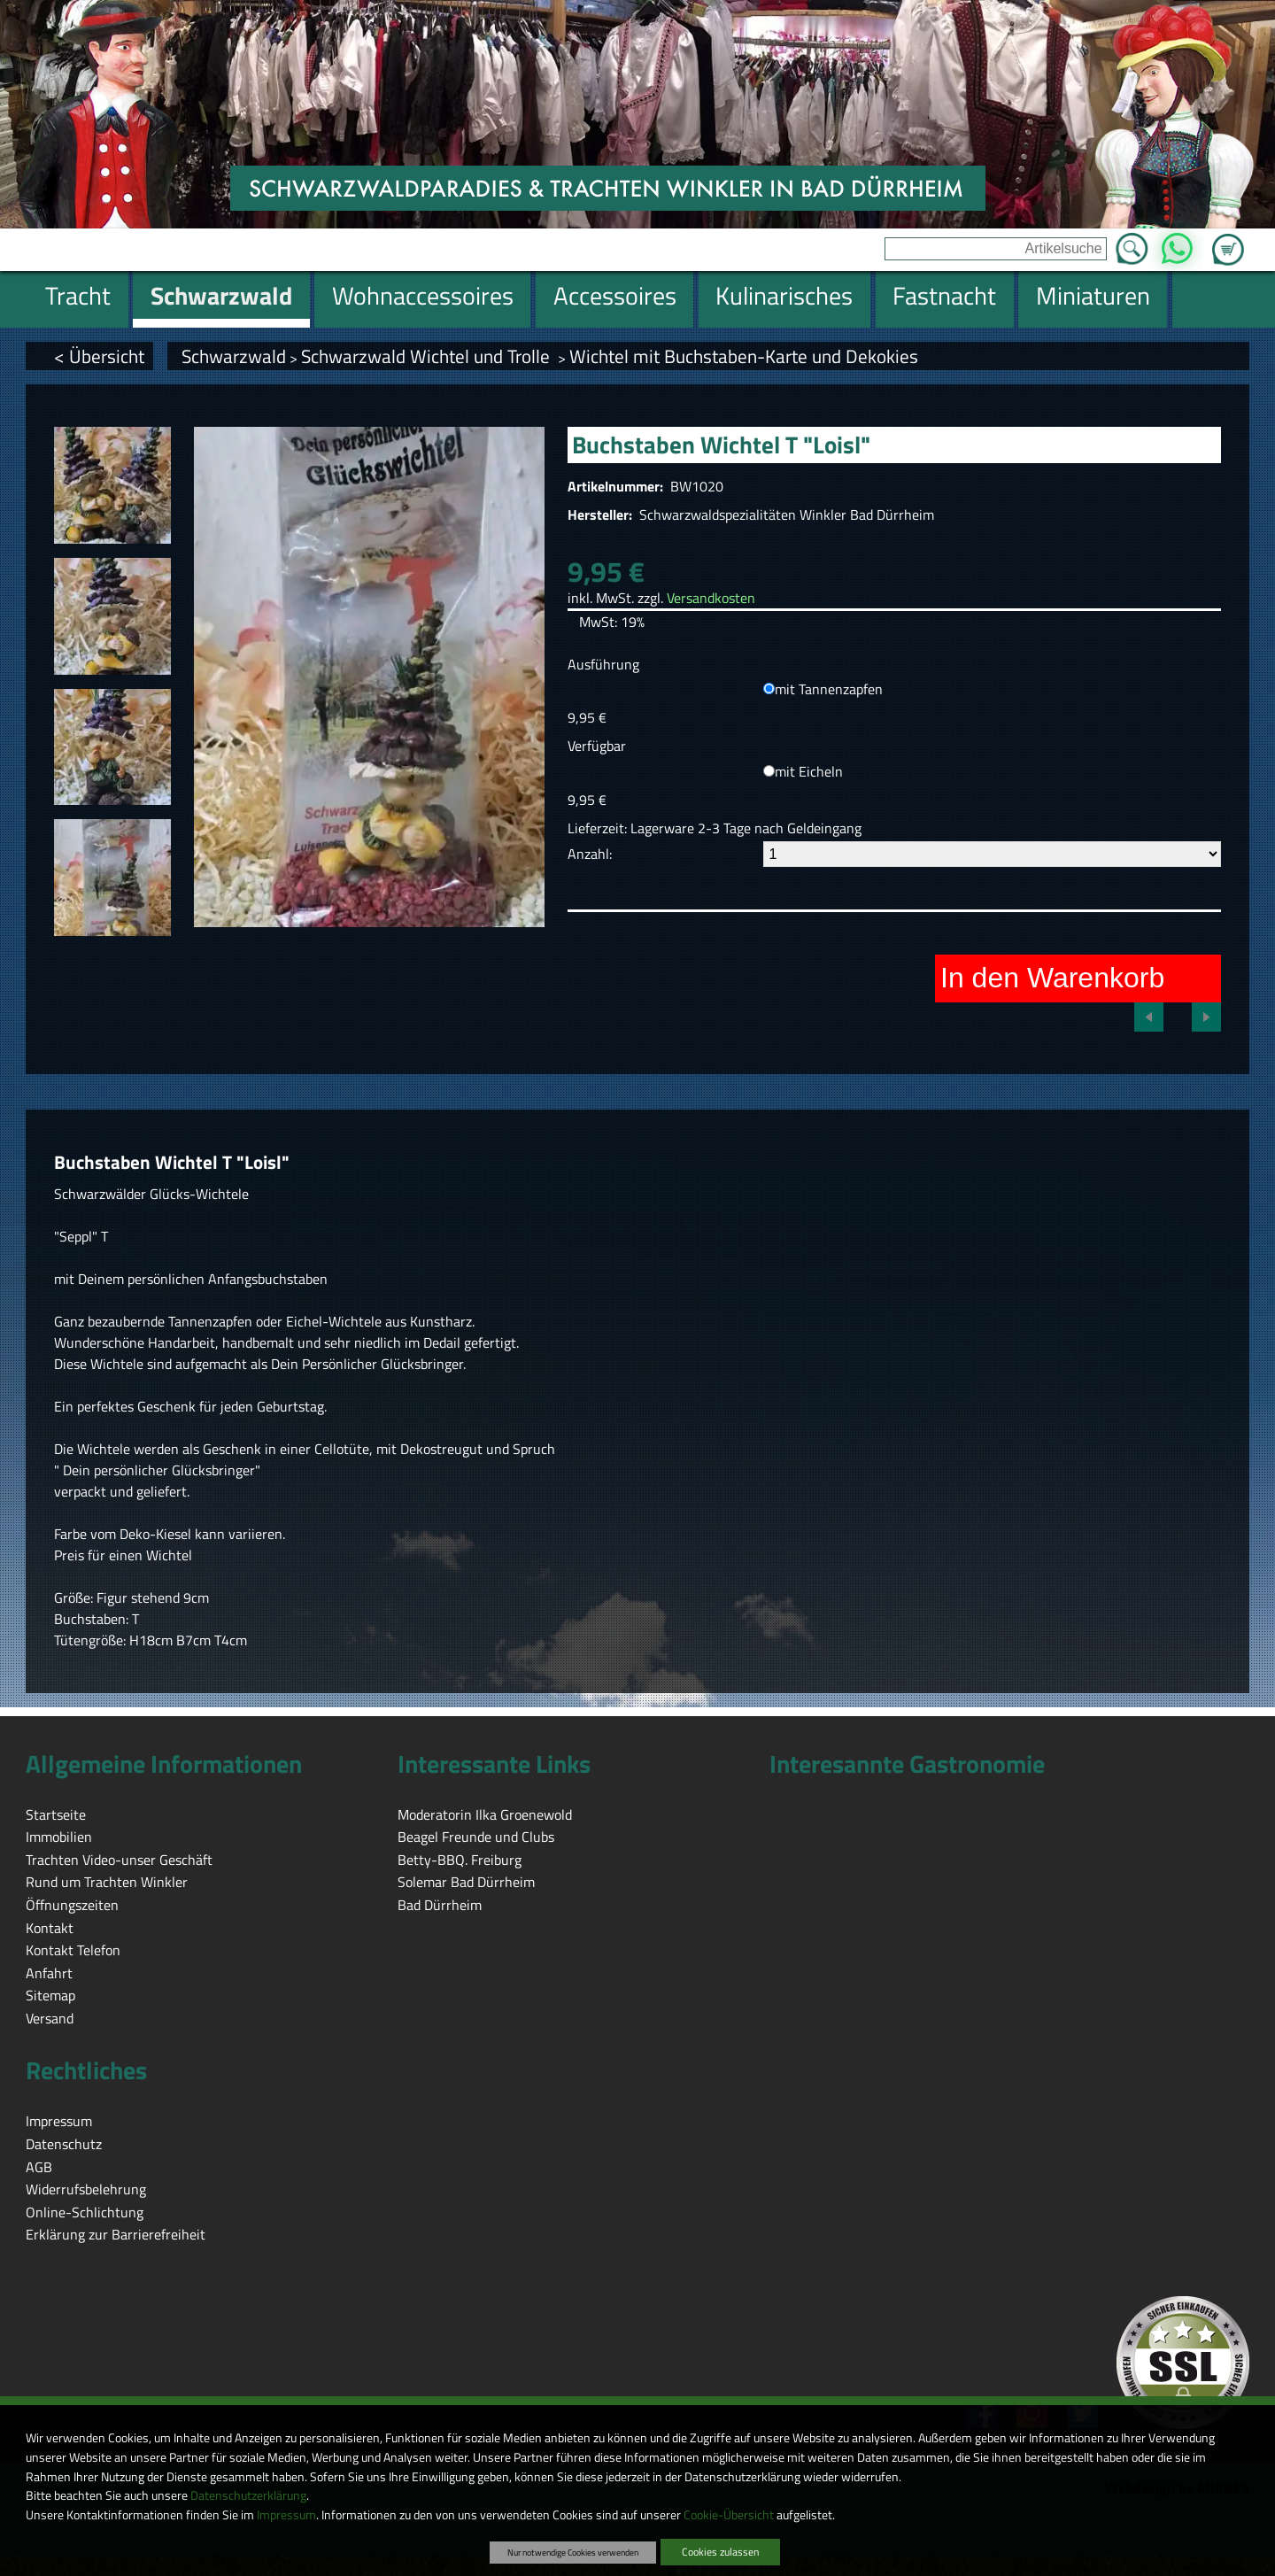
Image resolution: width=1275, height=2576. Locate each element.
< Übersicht (99, 356)
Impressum (286, 2515)
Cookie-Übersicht (729, 2515)
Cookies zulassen (720, 2551)
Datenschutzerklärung (248, 2495)
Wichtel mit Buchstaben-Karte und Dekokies (743, 356)
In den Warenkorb (1052, 978)
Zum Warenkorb (1228, 239)
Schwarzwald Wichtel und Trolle (427, 356)
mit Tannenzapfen (829, 689)
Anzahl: (590, 853)
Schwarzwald (234, 356)
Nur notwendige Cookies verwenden (572, 2552)
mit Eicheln (809, 771)
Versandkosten (711, 597)
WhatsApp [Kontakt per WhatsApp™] (1177, 243)
